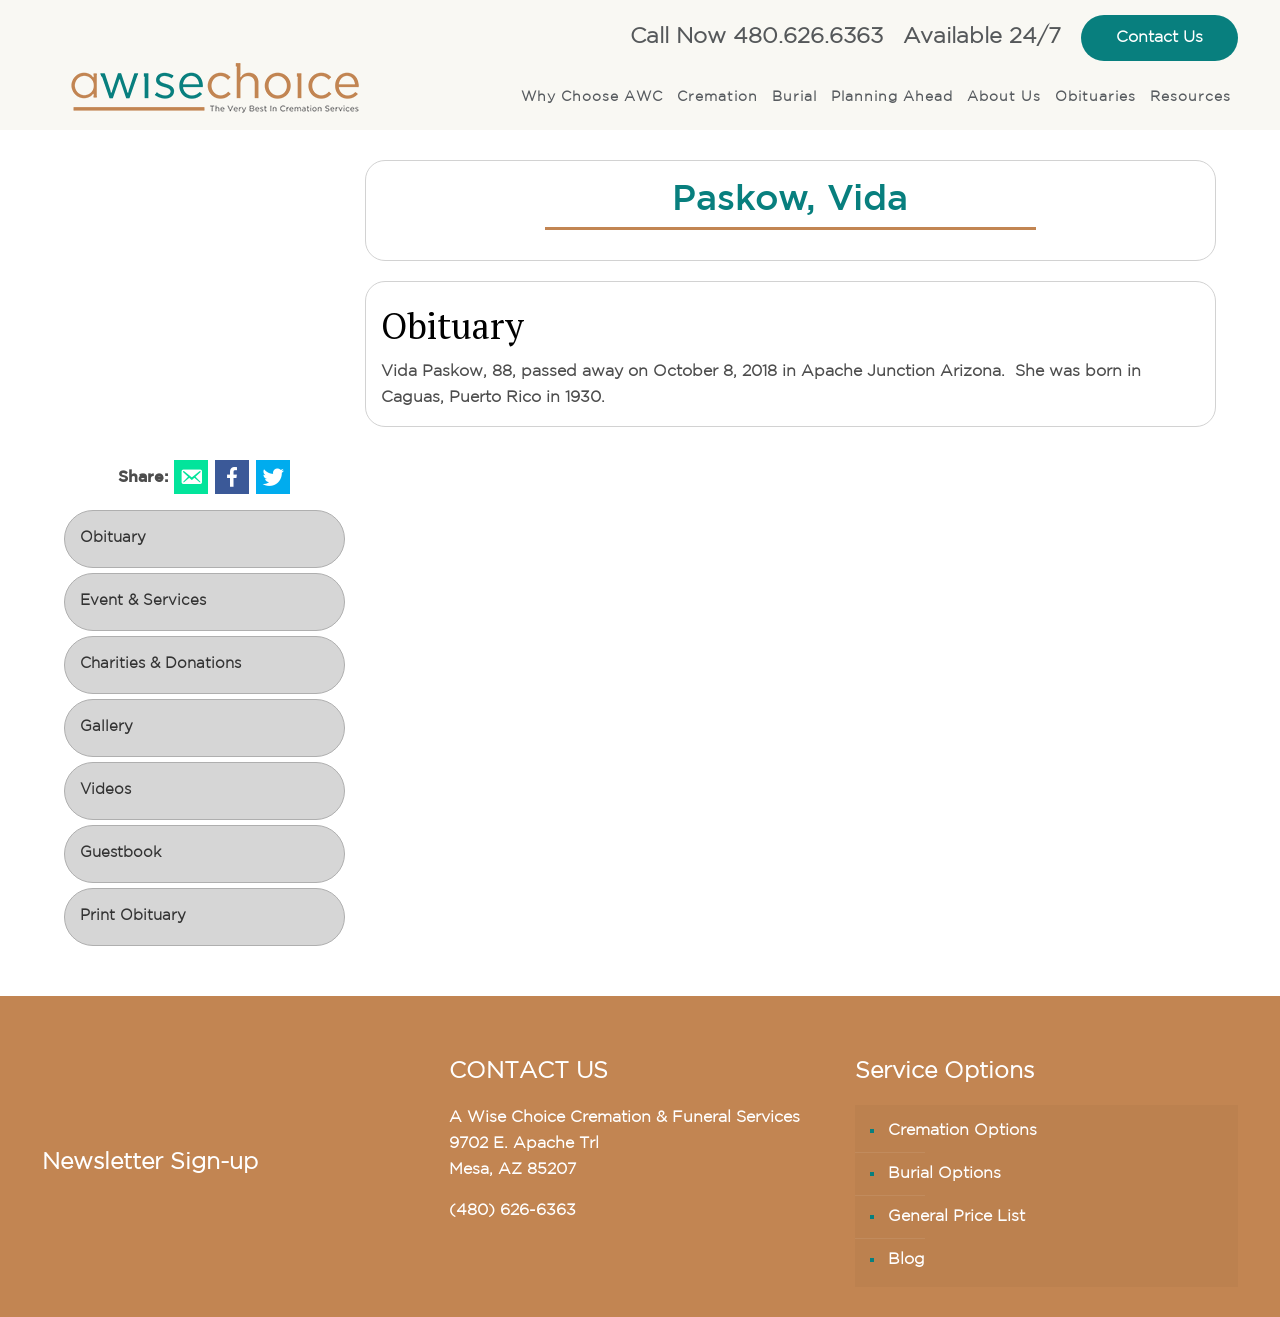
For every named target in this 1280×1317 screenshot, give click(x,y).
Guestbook (120, 853)
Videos (105, 790)
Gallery (106, 727)
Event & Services (143, 601)
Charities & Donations (160, 664)
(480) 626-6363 (512, 1211)
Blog (906, 1260)
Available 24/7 (982, 37)
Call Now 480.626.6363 (756, 37)
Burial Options (944, 1174)
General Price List (956, 1217)
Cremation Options (962, 1131)
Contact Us (1159, 38)
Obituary (113, 538)
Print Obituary (133, 916)
